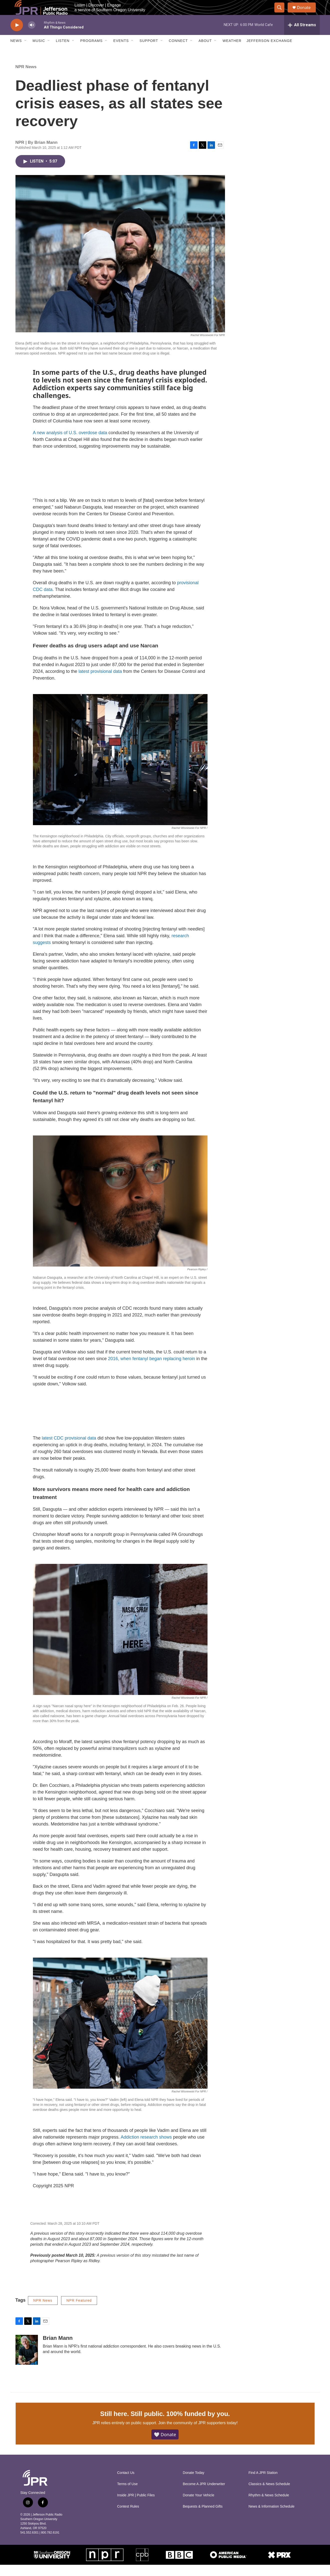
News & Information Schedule (271, 2518)
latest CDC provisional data (69, 1449)
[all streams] (302, 36)
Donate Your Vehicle (198, 2506)
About (205, 52)
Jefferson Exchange (269, 52)
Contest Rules (128, 2518)
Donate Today (193, 2484)
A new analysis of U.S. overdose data (70, 443)
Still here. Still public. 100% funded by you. (165, 2425)
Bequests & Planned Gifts (203, 2518)
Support (148, 52)
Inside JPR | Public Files (136, 2506)
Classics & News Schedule (269, 2495)
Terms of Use (127, 2495)
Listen (63, 52)
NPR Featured (79, 2312)
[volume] (31, 36)
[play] (17, 36)
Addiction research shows (146, 2148)
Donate (307, 13)
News (16, 52)
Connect (178, 52)
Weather (231, 52)
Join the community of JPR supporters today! (197, 2434)
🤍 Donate (165, 2446)
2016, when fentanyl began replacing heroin (151, 1369)
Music (39, 52)
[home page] (37, 13)
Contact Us (125, 2484)
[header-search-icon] (282, 13)
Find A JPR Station (263, 2484)
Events (121, 52)
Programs (91, 52)
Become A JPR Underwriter (204, 2495)
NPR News (26, 78)
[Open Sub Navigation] (26, 52)
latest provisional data (100, 682)
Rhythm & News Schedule (268, 2506)
